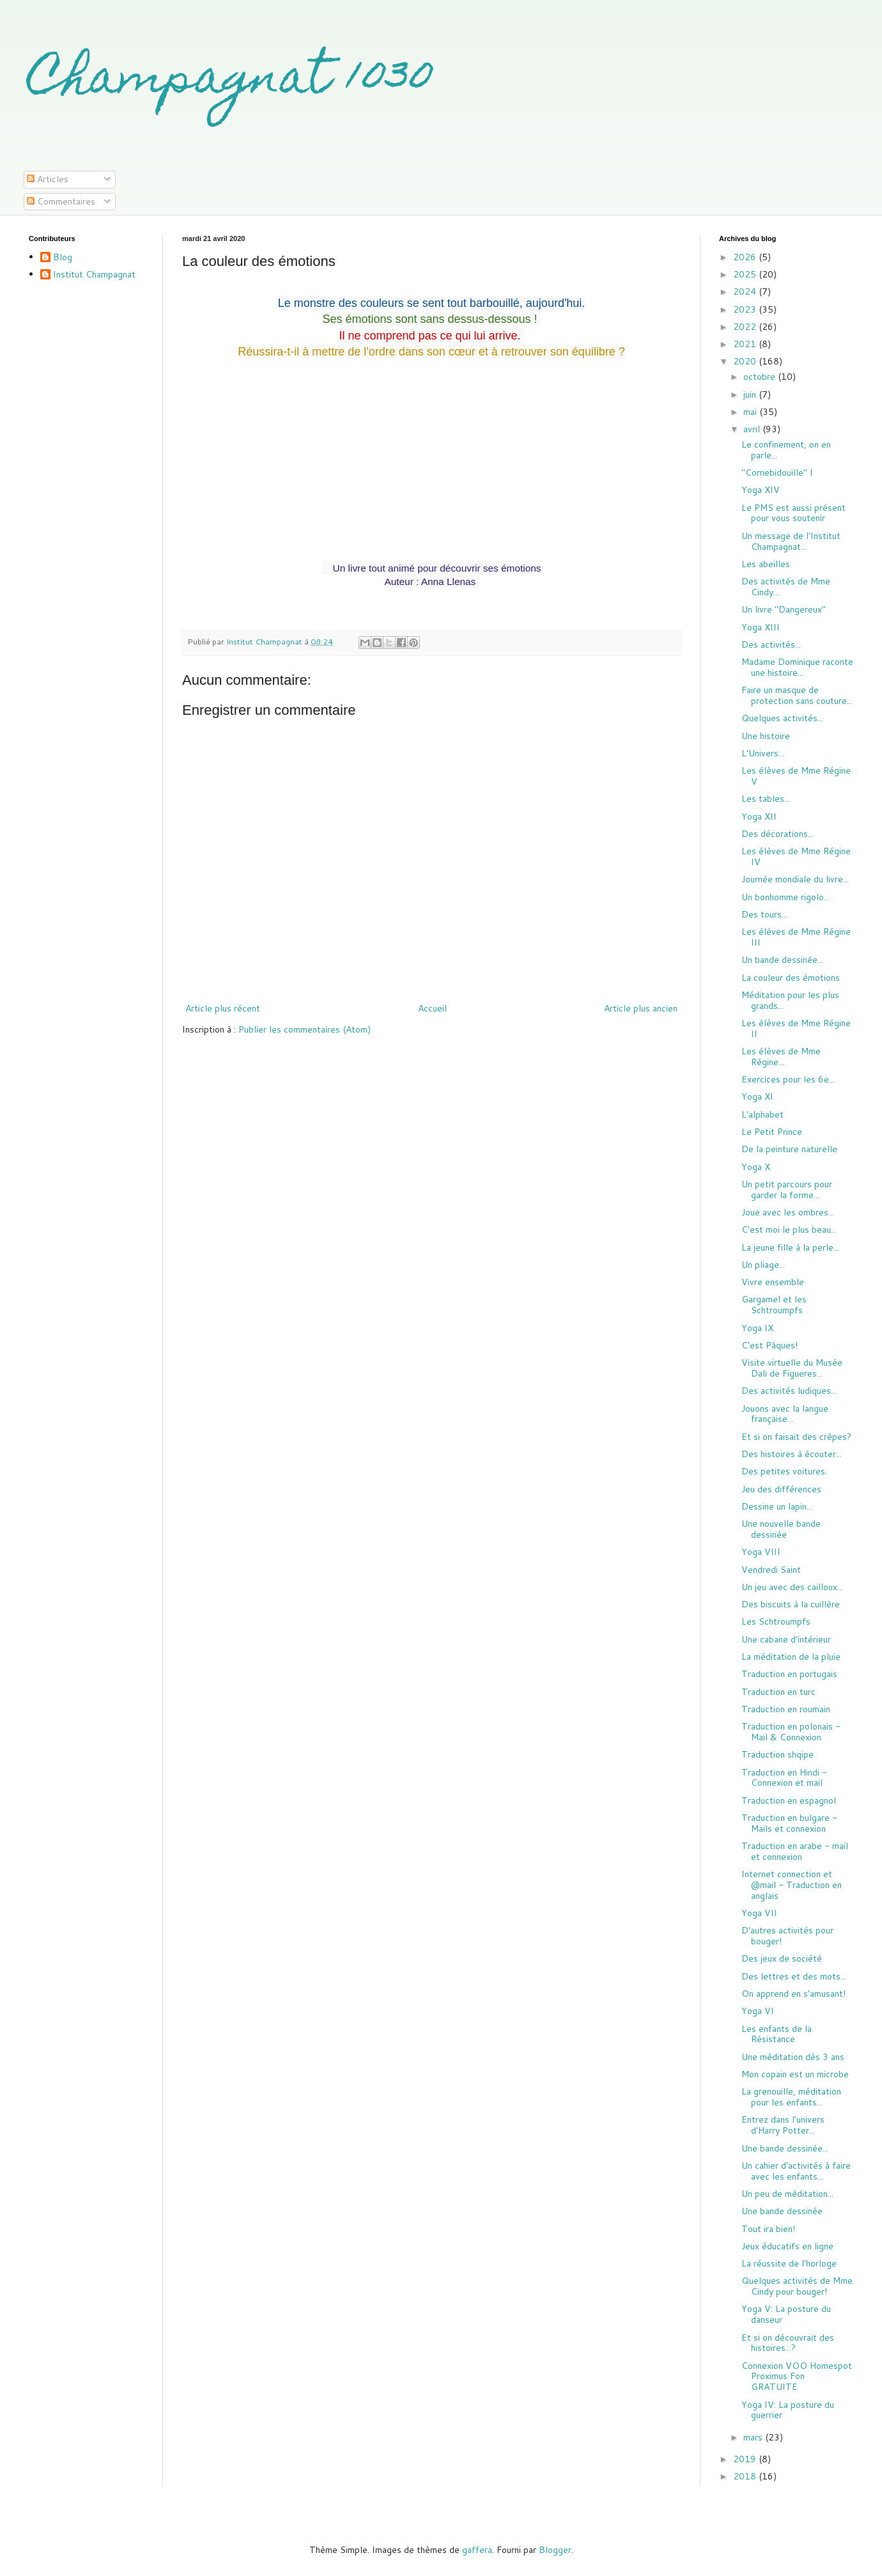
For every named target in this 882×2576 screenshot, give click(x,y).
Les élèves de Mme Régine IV (796, 856)
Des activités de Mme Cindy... (785, 586)
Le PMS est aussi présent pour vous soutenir (793, 513)
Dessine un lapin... (776, 1506)
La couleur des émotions (790, 977)
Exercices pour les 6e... (788, 1079)
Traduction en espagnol (788, 1800)
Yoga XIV (760, 489)
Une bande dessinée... (784, 2148)
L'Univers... (762, 753)
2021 (746, 344)
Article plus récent (222, 1008)
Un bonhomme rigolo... (785, 897)
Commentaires (61, 201)
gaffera (477, 2549)
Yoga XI (757, 1096)
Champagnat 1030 (231, 81)
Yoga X (755, 1166)
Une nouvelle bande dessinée (781, 1529)
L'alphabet (762, 1114)
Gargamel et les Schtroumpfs (774, 1304)
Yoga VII (759, 1913)
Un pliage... (763, 1264)
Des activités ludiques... (789, 1390)
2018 (746, 2476)
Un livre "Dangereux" (783, 609)
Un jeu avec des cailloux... (792, 1587)
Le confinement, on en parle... (786, 450)
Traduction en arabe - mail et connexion (794, 1851)
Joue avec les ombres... (787, 1212)
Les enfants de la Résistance (776, 2034)
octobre (760, 376)
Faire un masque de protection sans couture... (797, 695)
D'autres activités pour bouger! (787, 1936)
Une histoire (765, 736)
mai (751, 411)
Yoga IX (757, 1328)
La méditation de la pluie (790, 1656)
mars (754, 2437)
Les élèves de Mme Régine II (796, 1028)
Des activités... (771, 644)
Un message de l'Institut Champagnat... (790, 541)
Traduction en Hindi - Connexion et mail (784, 1778)
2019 (746, 2459)
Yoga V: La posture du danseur (786, 2314)
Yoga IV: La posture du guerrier (787, 2410)
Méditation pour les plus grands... (790, 1000)
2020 (746, 361)
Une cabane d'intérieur (786, 1639)
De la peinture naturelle (789, 1149)
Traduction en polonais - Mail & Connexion (790, 1732)
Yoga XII (759, 816)
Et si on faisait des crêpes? (796, 1436)
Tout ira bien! (768, 2228)
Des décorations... (777, 833)
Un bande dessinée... (782, 959)
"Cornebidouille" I (777, 472)
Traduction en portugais (789, 1673)
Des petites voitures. (784, 1471)
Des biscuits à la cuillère (790, 1604)
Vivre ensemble (772, 1282)
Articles (47, 179)
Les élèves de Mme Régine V (796, 776)
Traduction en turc (778, 1691)
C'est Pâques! (769, 1345)
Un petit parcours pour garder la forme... (786, 1189)
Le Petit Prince (771, 1131)
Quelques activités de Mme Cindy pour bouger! (797, 2286)
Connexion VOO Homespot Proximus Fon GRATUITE (796, 2376)
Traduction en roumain (785, 1709)
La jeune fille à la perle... (790, 1247)
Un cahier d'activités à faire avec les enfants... (796, 2171)
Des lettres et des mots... (793, 1976)
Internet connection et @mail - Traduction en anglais (791, 1885)
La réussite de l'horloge (789, 2263)
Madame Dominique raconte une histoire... (797, 667)
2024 (746, 291)
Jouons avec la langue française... (784, 1414)
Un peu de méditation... (787, 2193)
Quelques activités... (782, 718)
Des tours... (764, 914)
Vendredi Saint (771, 1569)
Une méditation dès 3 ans (792, 2056)
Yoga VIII (760, 1551)
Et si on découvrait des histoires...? (787, 2343)
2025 (746, 274)
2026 (746, 257)
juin (751, 394)
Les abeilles (765, 564)
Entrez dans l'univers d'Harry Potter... (782, 2125)
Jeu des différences (781, 1489)
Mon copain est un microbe (795, 2074)
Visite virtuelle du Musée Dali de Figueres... (791, 1368)
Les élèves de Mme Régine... (781, 1056)
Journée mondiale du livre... (795, 879)
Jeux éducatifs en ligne (787, 2246)
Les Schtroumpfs (775, 1621)
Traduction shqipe (777, 1754)
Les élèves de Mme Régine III (796, 937)
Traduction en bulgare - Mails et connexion (789, 1823)
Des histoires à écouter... (791, 1454)
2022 (746, 326)
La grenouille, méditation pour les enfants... (791, 2097)
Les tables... (765, 798)
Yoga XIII (760, 627)
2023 (746, 309)
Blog (62, 257)
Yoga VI (757, 2010)
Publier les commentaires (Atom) (304, 1029)
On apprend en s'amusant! (793, 1993)
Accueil (432, 1008)
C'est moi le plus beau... (789, 1229)
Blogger (555, 2549)
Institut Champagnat (94, 275)
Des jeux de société (781, 1958)
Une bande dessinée (782, 2211)
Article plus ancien (640, 1008)
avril (752, 429)
